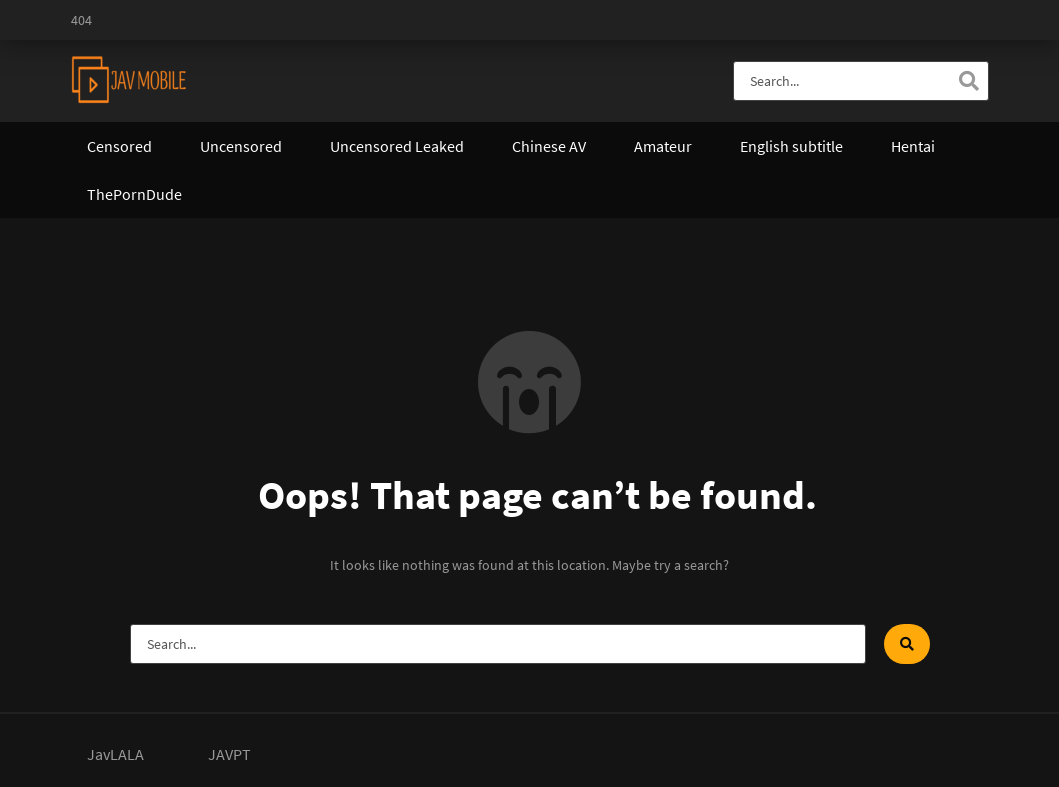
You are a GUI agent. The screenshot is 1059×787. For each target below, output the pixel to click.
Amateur (663, 146)
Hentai (913, 146)
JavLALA (115, 754)
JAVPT (229, 754)
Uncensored (241, 146)
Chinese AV (549, 146)
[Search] (969, 81)
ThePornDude (134, 194)
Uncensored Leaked (397, 146)
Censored (119, 146)
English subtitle (791, 146)
